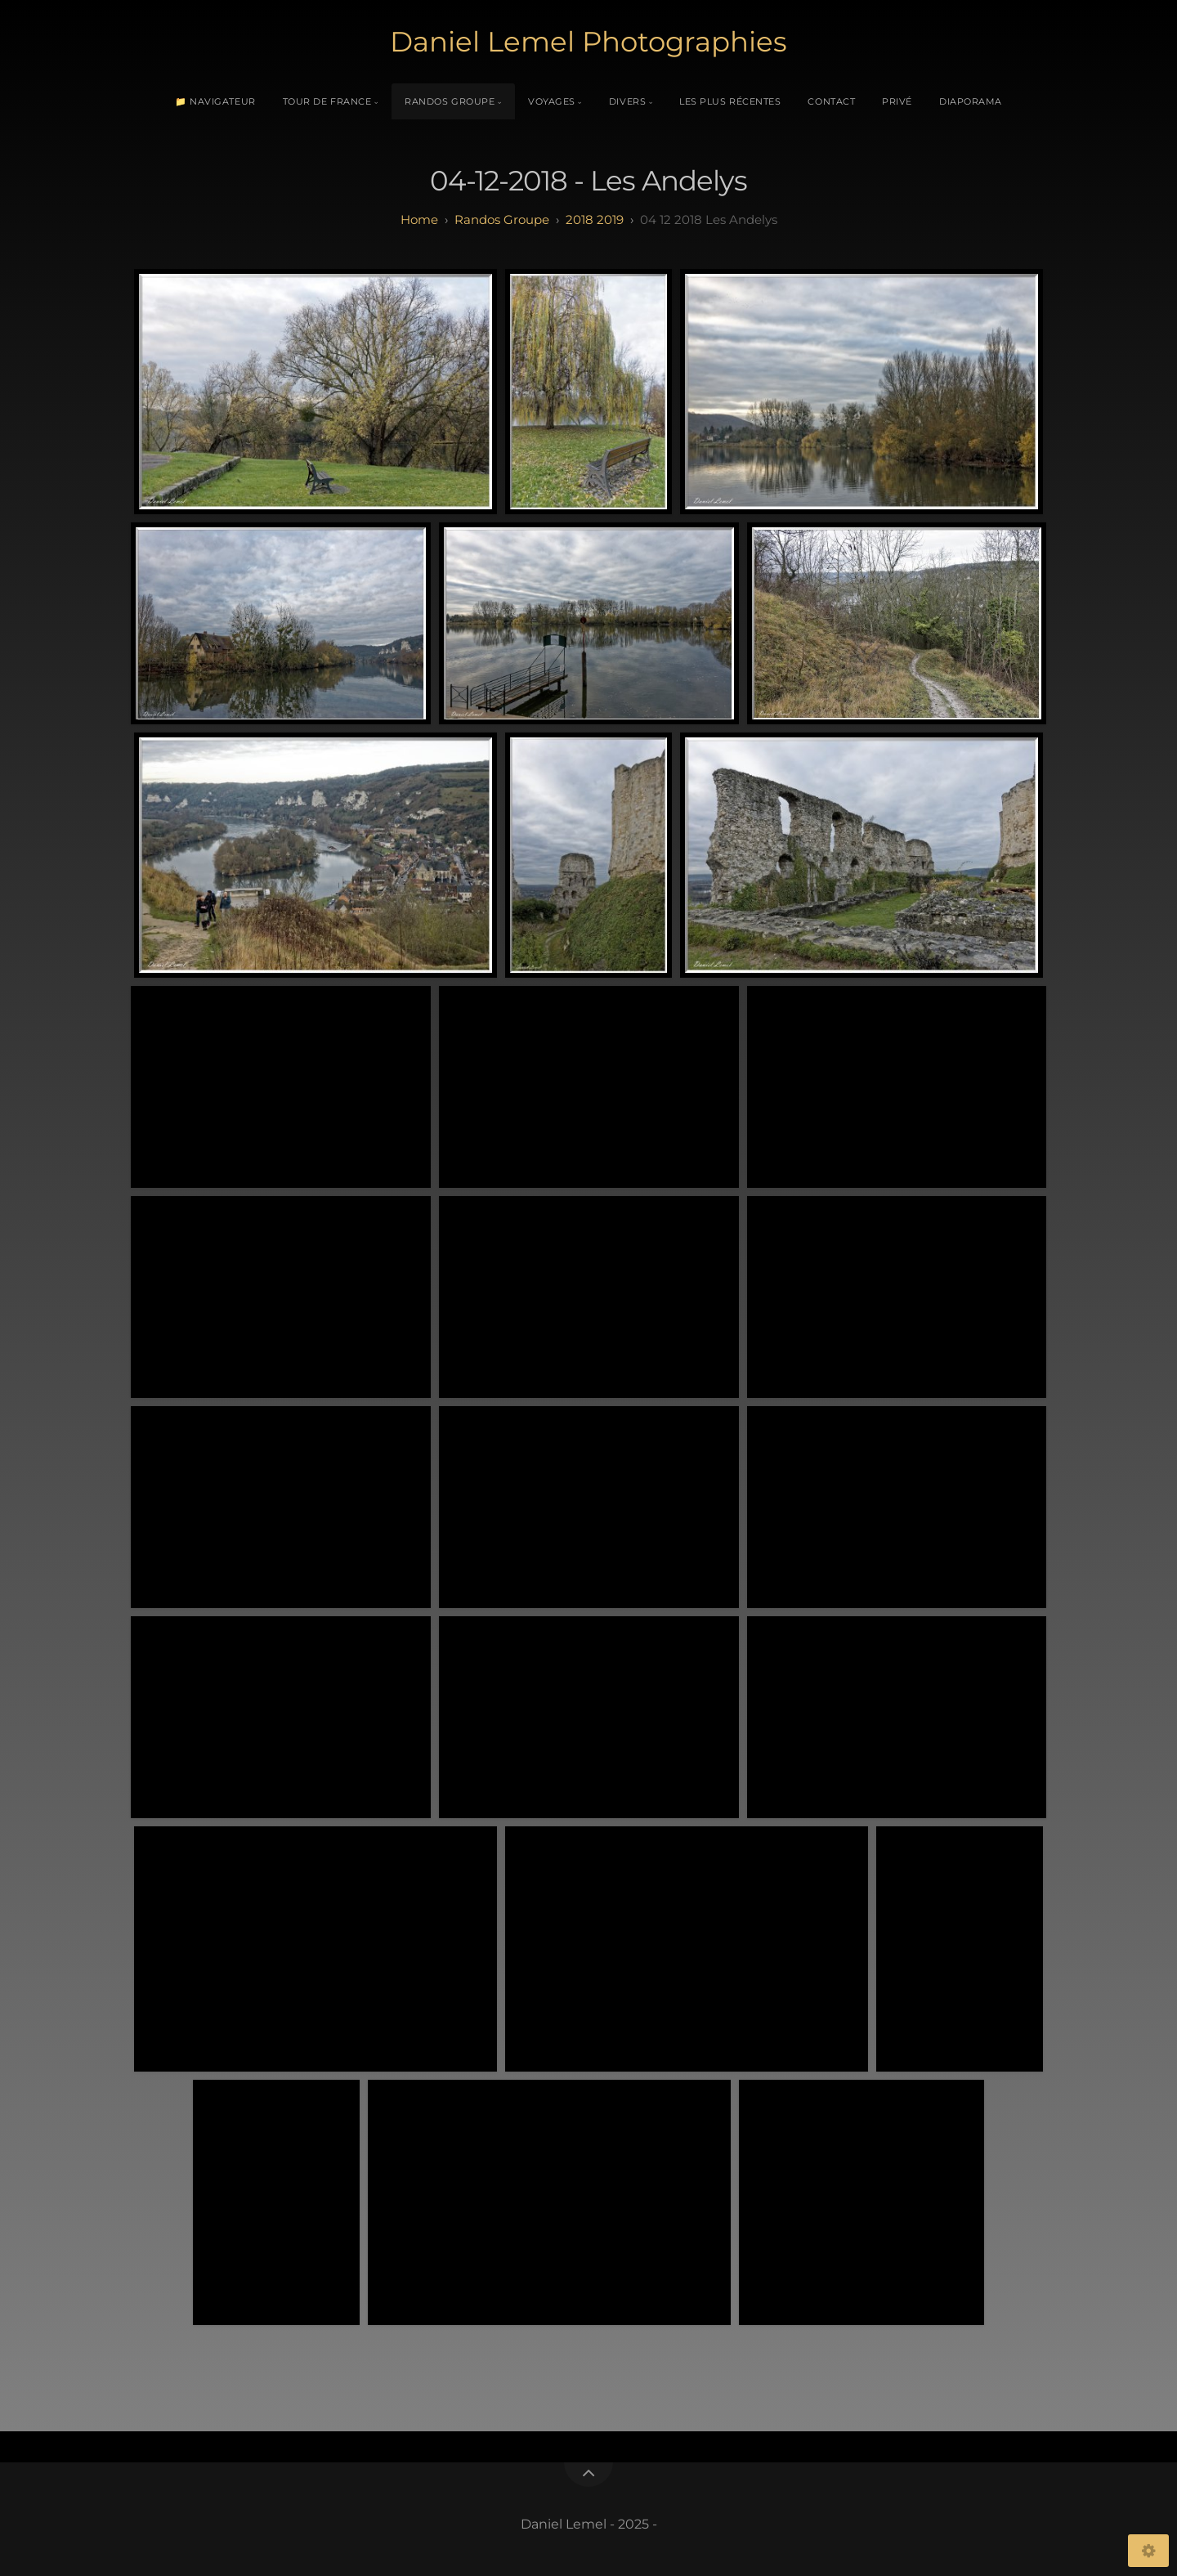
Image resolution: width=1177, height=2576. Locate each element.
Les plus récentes (730, 101)
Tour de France (327, 101)
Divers (627, 101)
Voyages (551, 101)
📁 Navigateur (215, 101)
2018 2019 (595, 219)
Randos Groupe (450, 101)
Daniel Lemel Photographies (588, 42)
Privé (897, 101)
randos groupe (501, 219)
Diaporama (970, 101)
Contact (831, 101)
